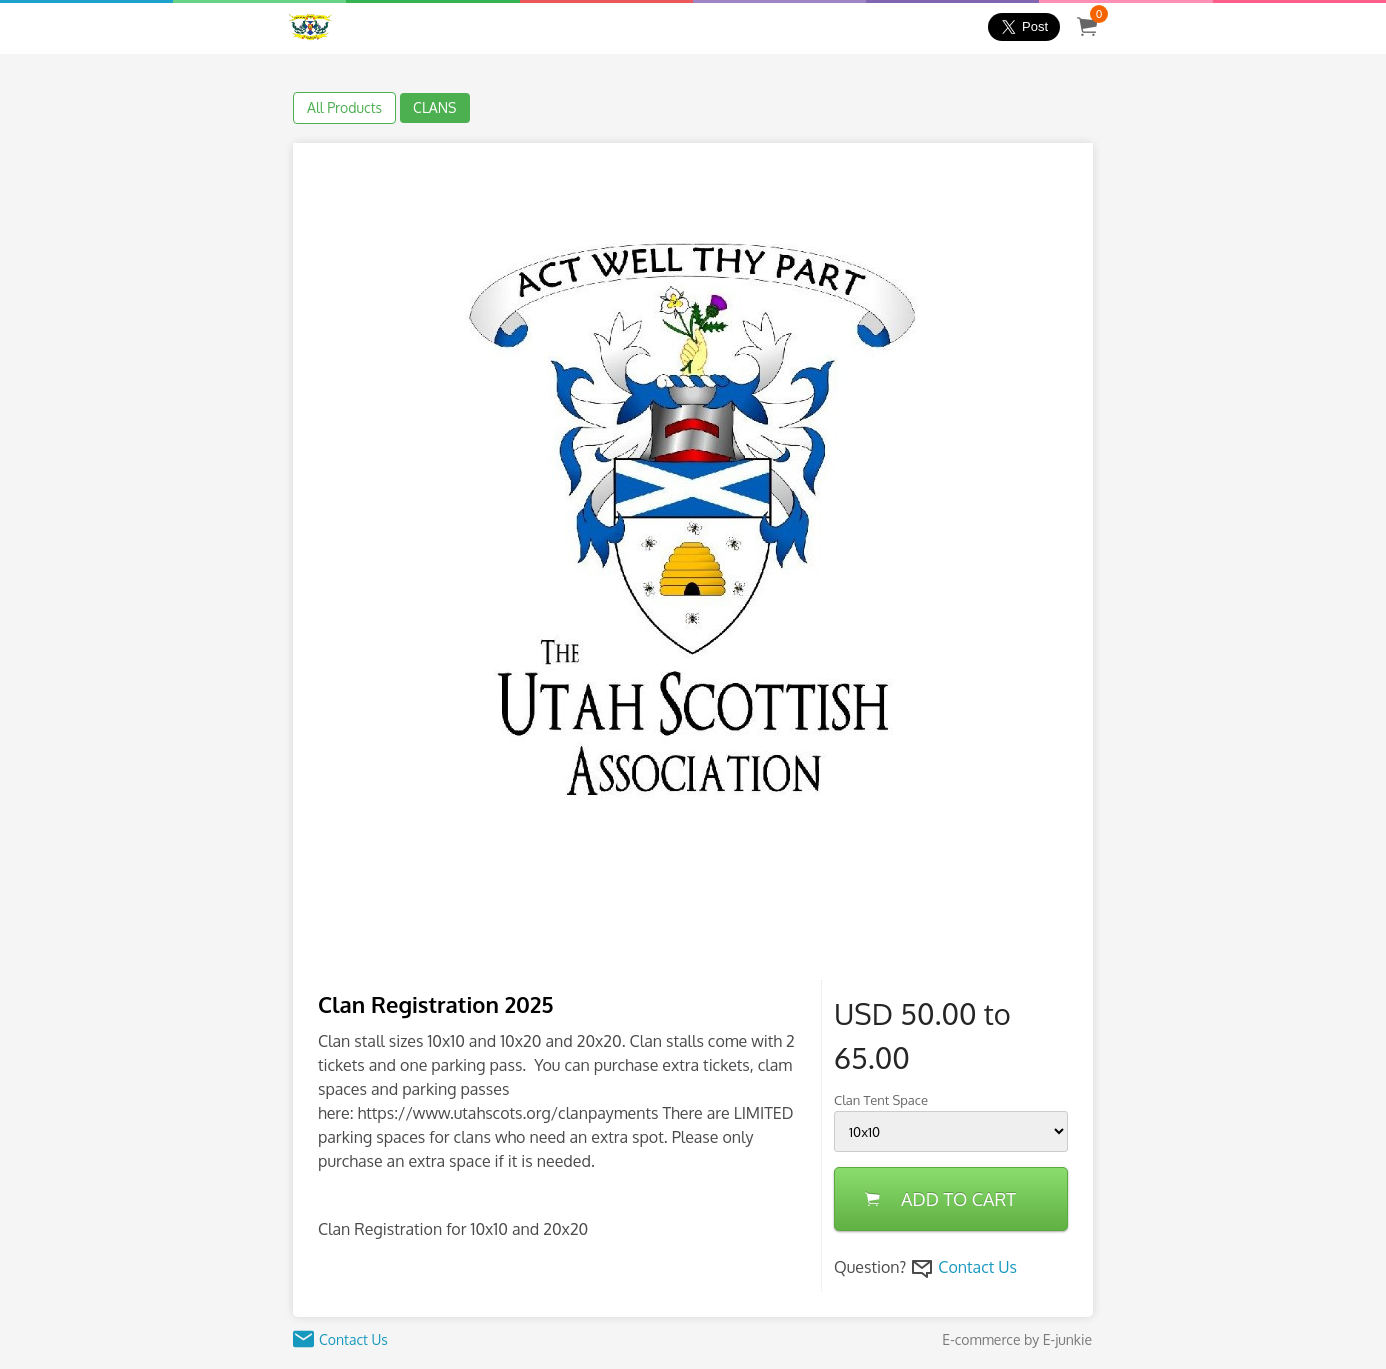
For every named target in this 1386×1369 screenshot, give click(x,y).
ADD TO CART (940, 1199)
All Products (344, 107)
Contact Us (977, 1267)
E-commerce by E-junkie (1017, 1339)
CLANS (434, 107)
